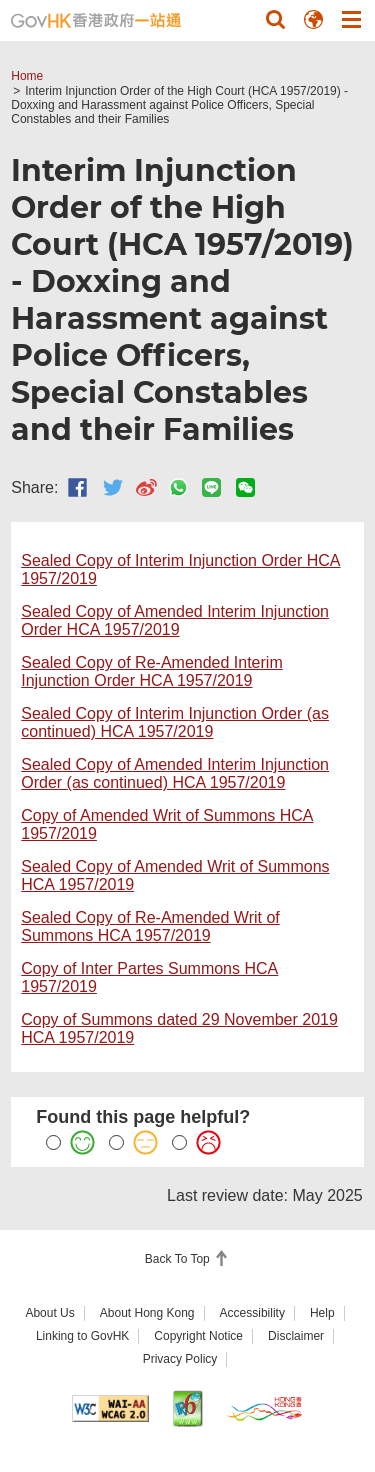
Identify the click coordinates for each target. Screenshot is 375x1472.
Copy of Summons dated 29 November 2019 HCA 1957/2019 (179, 1028)
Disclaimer (296, 1336)
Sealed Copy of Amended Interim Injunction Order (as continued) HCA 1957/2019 (175, 773)
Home (27, 76)
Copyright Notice (198, 1336)
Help (322, 1313)
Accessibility (252, 1313)
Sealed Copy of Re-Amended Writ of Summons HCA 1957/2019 (150, 926)
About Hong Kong (147, 1313)
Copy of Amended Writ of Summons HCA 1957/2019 (167, 824)
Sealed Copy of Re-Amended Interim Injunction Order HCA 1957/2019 (151, 671)
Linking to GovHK (82, 1336)
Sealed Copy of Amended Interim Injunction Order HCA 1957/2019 (175, 620)
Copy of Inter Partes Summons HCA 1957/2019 (149, 977)
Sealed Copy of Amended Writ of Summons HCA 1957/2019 (175, 875)
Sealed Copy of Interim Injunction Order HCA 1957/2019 (180, 569)
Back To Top (179, 1259)
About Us (49, 1313)
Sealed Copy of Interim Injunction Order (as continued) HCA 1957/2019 (175, 722)
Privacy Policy (180, 1359)
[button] (275, 19)
